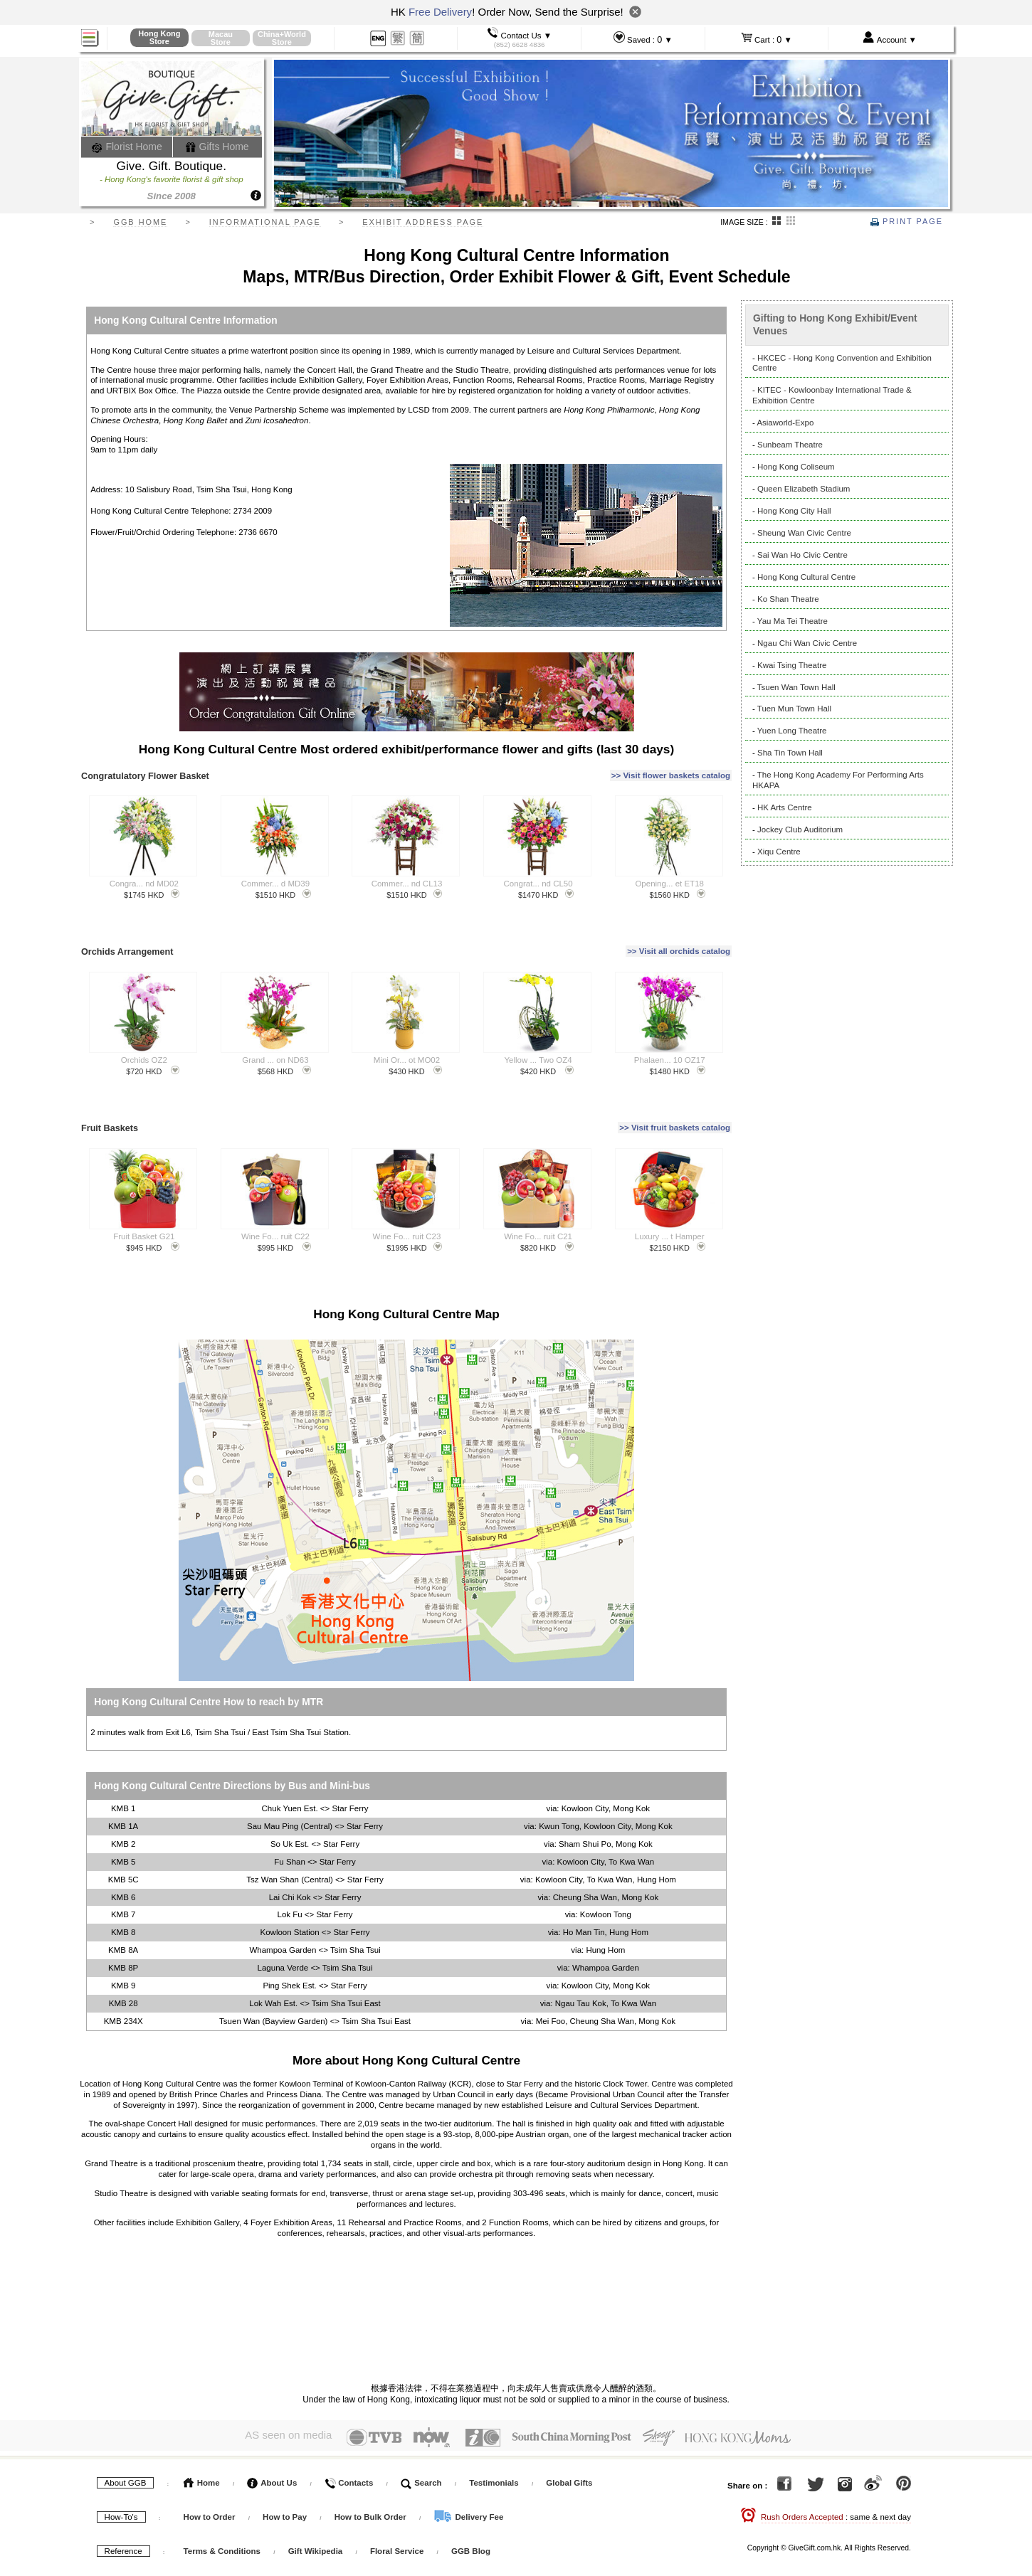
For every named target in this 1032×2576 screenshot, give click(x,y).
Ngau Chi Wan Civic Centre (807, 643)
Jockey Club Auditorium (800, 829)
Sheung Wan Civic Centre (804, 533)
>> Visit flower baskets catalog (670, 772)
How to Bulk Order (372, 2491)
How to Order (210, 2491)
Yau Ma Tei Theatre (792, 621)
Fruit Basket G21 (143, 1214)
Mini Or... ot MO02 (407, 1045)
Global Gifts (569, 2457)
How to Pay (286, 2491)
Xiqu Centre (779, 851)
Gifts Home (217, 146)
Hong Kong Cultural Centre (806, 577)
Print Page (906, 221)
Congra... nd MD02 (144, 876)
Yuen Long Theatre (792, 730)
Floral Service (396, 2525)
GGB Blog (470, 2525)
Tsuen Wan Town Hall (796, 687)
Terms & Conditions (222, 2525)
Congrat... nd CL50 (537, 876)
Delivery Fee (468, 2491)
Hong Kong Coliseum (796, 466)
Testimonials (493, 2457)
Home (202, 2457)
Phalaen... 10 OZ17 (669, 1045)
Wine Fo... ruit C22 (275, 1214)
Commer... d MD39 (275, 876)
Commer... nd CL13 (407, 876)
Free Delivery (440, 12)
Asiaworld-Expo (785, 422)
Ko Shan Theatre (788, 599)
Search (421, 2457)
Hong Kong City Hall (794, 511)
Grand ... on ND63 (275, 1045)
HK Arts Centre (784, 807)
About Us (272, 2457)
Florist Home (127, 146)
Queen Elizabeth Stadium (803, 488)
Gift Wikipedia (315, 2525)
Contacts (349, 2457)
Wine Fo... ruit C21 (538, 1214)
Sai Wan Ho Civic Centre (802, 555)
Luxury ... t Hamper (670, 1214)
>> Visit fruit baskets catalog (674, 1110)
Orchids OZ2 (144, 1045)
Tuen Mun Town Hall (794, 708)
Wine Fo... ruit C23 (407, 1214)
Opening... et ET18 (669, 876)
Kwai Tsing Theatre (791, 665)
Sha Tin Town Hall (790, 752)
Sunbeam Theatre (790, 444)
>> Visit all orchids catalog (678, 940)
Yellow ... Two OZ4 (538, 1045)
